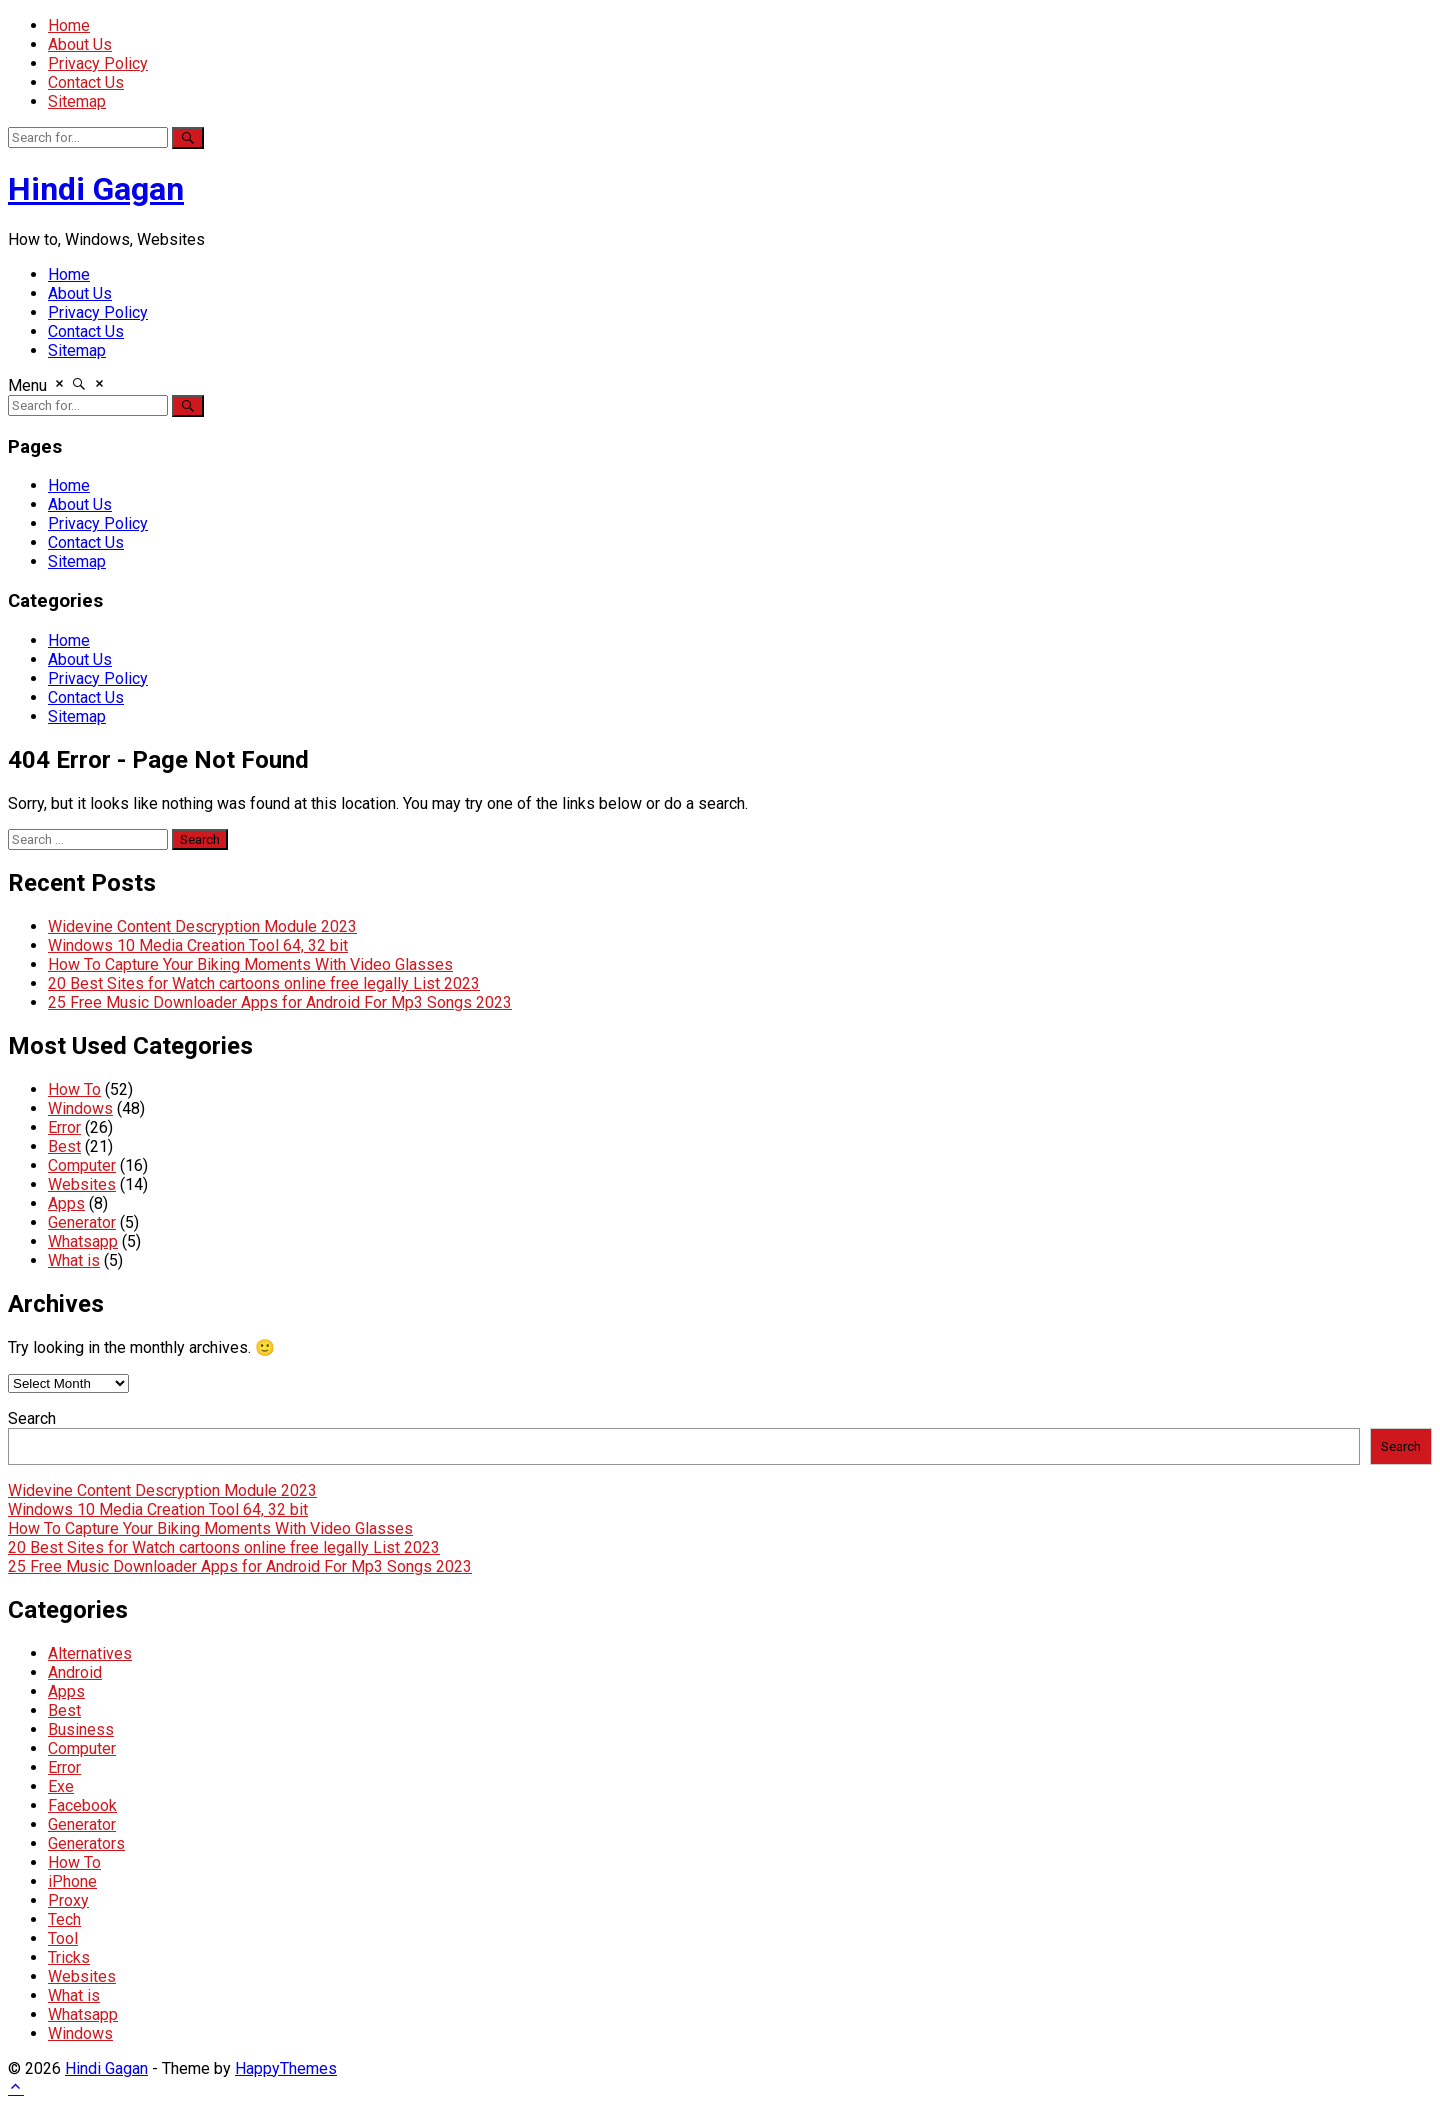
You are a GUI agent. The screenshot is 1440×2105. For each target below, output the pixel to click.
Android (75, 1672)
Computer (82, 1165)
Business (81, 1729)
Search (32, 1418)
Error (64, 1127)
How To (74, 1089)
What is (74, 1260)
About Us (80, 44)
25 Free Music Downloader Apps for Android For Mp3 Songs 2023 (280, 1002)
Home (69, 25)
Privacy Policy (98, 63)
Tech (64, 1919)
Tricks (69, 1957)
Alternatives (90, 1653)
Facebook (82, 1805)
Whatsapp (83, 1241)
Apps (66, 1203)
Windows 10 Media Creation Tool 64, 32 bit (198, 945)
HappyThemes (286, 2068)
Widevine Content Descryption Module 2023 (202, 926)
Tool (63, 1938)
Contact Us (86, 82)
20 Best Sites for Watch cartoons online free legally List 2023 (264, 983)
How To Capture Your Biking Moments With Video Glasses (250, 964)
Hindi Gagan (96, 189)
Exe (61, 1786)
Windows (80, 1108)
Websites (82, 1184)
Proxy (68, 1900)
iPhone (72, 1881)
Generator (82, 1222)
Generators (86, 1843)
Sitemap (77, 101)
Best (64, 1146)
